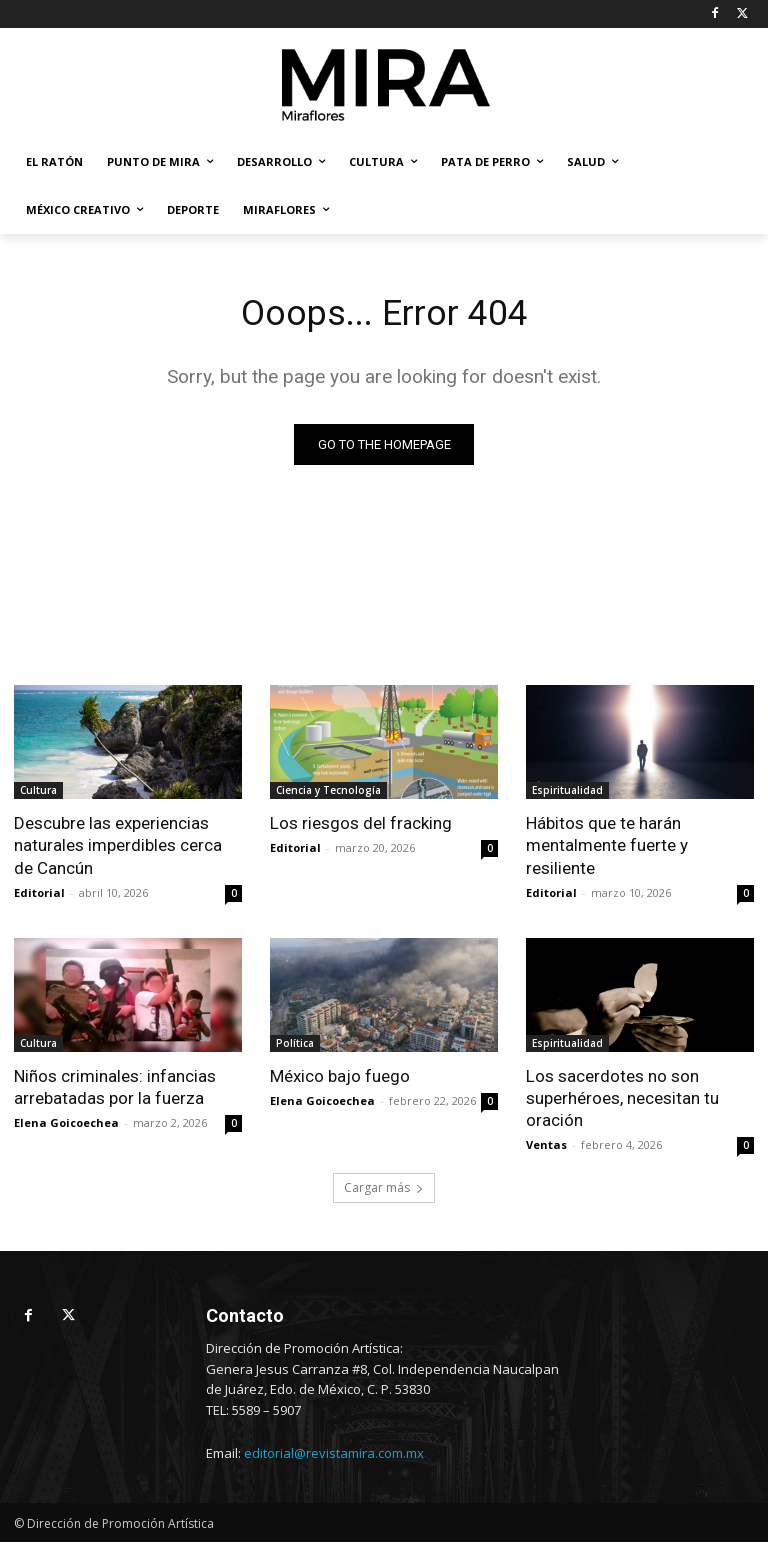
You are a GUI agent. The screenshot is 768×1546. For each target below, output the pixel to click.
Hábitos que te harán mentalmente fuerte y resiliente (607, 849)
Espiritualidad (567, 794)
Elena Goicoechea (66, 1125)
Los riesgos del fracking (361, 827)
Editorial (39, 895)
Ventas (546, 1147)
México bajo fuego (340, 1079)
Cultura (38, 794)
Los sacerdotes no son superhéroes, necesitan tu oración (622, 1101)
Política (295, 1046)
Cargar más (384, 1191)
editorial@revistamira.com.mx (334, 1457)
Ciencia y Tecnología (328, 794)
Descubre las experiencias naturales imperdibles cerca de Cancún (118, 849)
